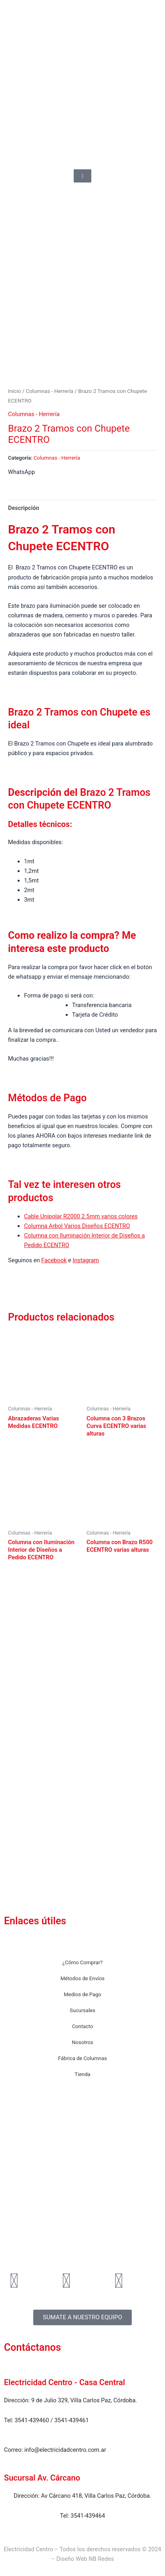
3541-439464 (87, 2515)
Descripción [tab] (23, 512)
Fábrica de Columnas (82, 2058)
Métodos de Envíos (82, 1978)
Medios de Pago (82, 1994)
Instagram (85, 1264)
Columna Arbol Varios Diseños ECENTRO (77, 1230)
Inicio (14, 396)
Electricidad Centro (28, 2549)
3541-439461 (71, 2420)
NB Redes (101, 2558)
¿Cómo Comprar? (82, 1962)
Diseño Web (71, 2558)
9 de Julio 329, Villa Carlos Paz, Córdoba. (84, 2400)
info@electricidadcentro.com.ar (65, 2449)
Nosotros (82, 2042)
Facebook (53, 1264)
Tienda (82, 2074)
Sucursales (82, 2010)
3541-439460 (31, 2420)
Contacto (82, 2026)
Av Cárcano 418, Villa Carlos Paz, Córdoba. (96, 2495)
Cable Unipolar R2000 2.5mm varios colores (81, 1220)
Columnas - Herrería (49, 396)
